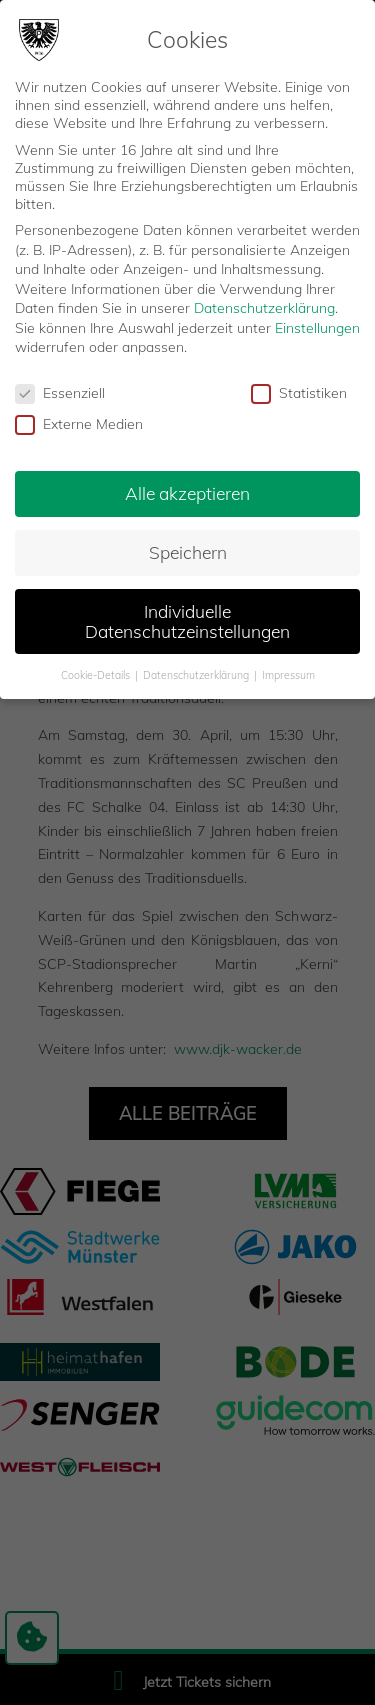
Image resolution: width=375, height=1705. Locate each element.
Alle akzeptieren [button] (187, 493)
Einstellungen (317, 328)
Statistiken (299, 393)
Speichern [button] (188, 552)
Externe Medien (79, 424)
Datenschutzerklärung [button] (197, 675)
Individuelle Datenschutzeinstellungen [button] (187, 621)
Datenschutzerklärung (264, 308)
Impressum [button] (288, 675)
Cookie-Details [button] (97, 675)
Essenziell (60, 393)
